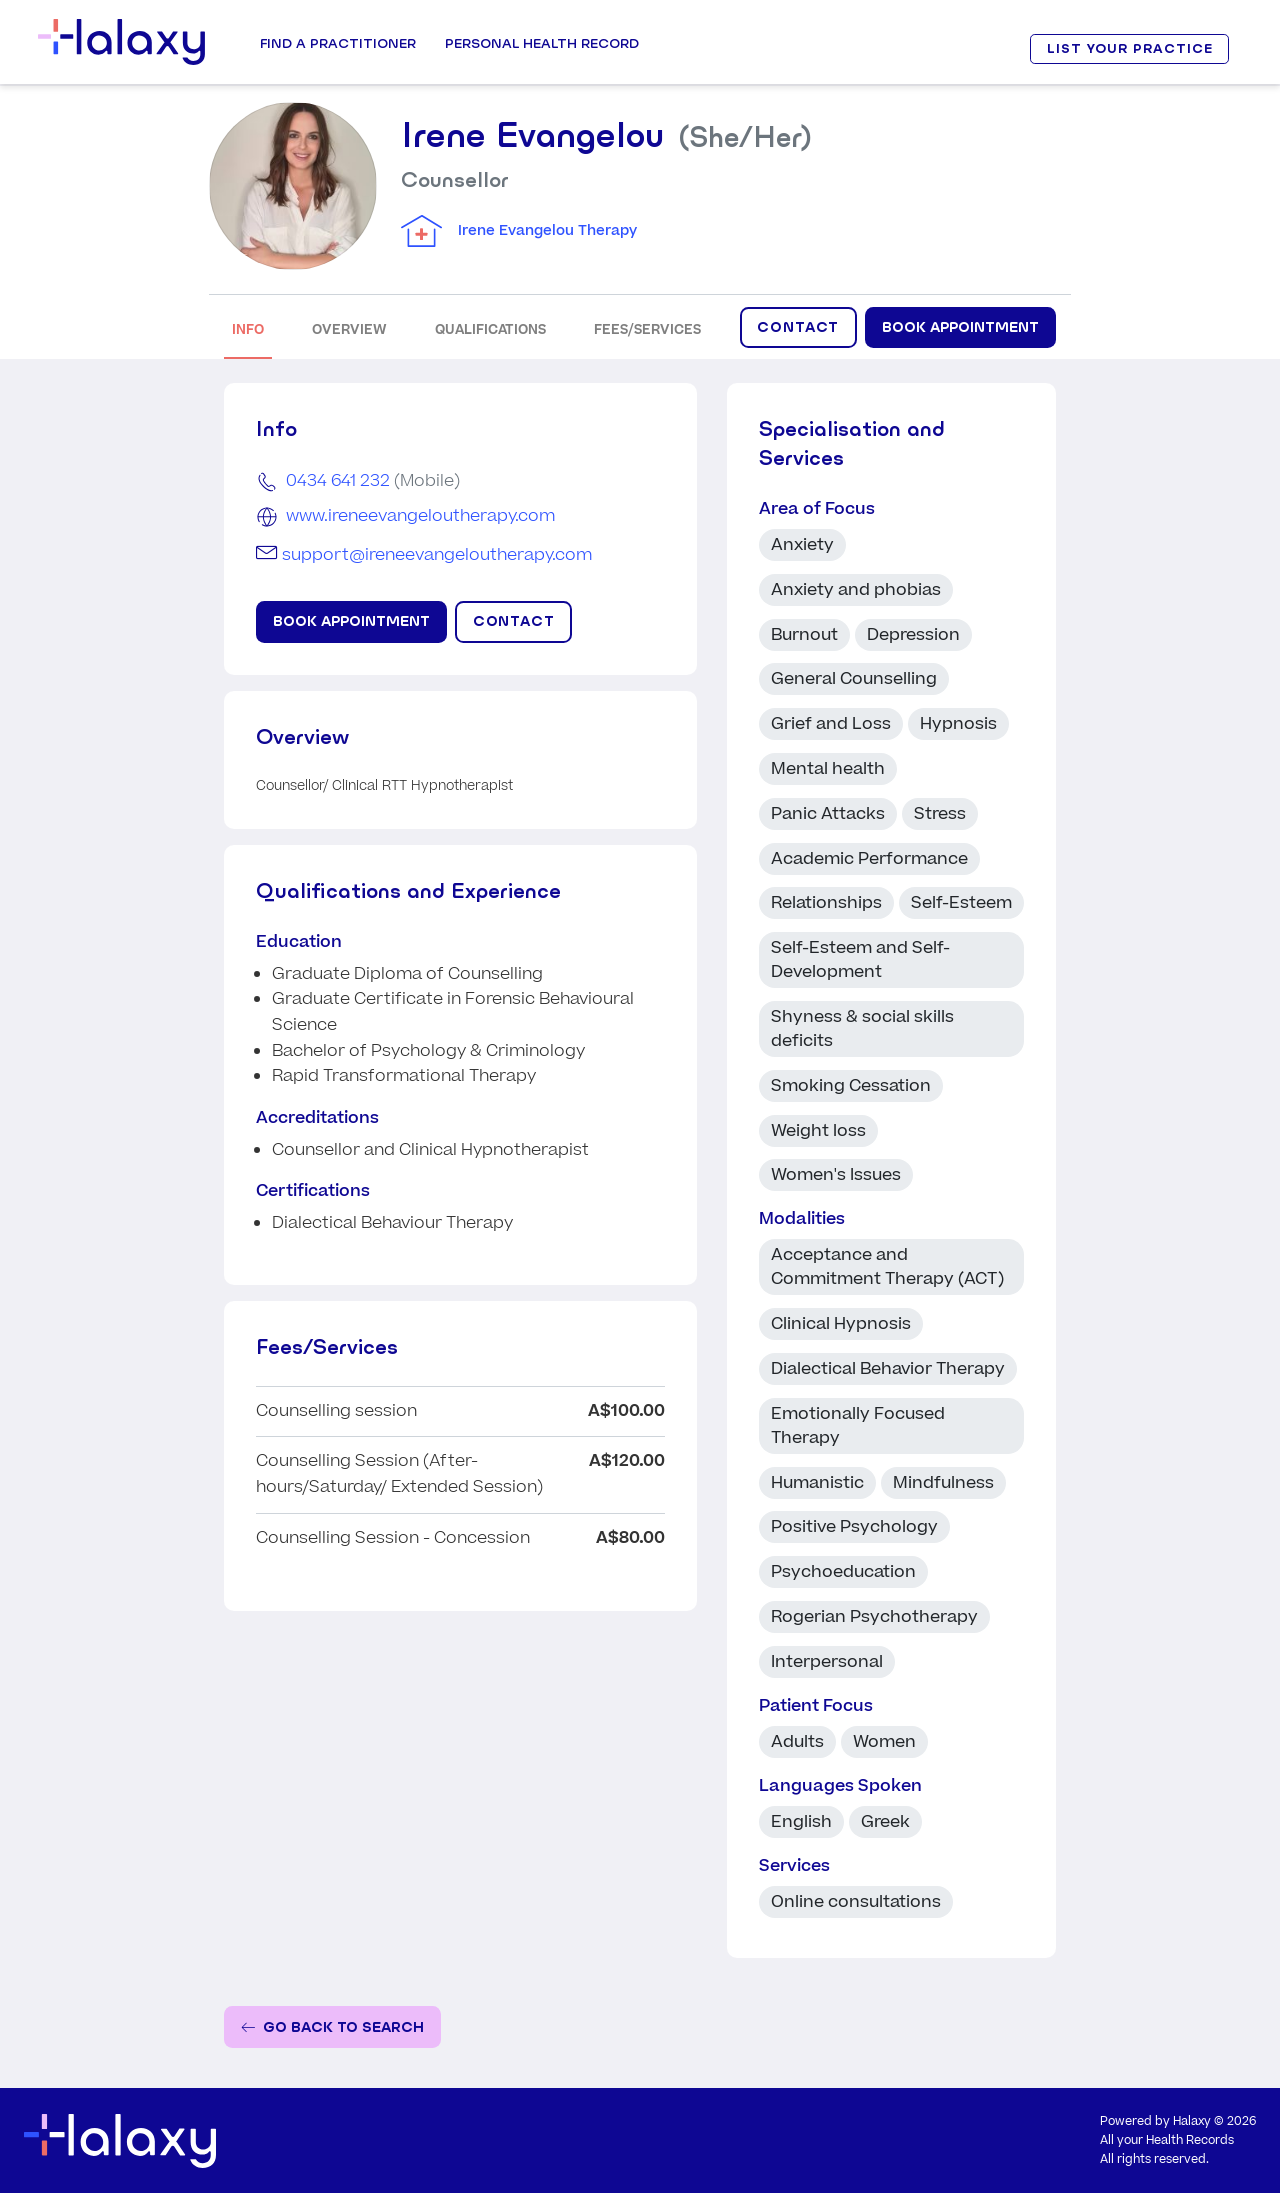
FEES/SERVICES (647, 329)
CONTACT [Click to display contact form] (798, 327)
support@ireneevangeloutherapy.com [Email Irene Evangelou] (437, 555)
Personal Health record (542, 43)
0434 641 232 (338, 481)
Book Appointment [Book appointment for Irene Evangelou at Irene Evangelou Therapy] (960, 327)
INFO (248, 329)
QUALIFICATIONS (490, 329)
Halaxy (1192, 2121)
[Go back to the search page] (332, 2027)
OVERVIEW (349, 329)
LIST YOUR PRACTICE (1130, 48)
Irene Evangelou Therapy (547, 231)
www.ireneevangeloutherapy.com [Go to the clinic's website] (420, 516)
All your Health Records (1167, 2140)
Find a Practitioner (338, 43)
